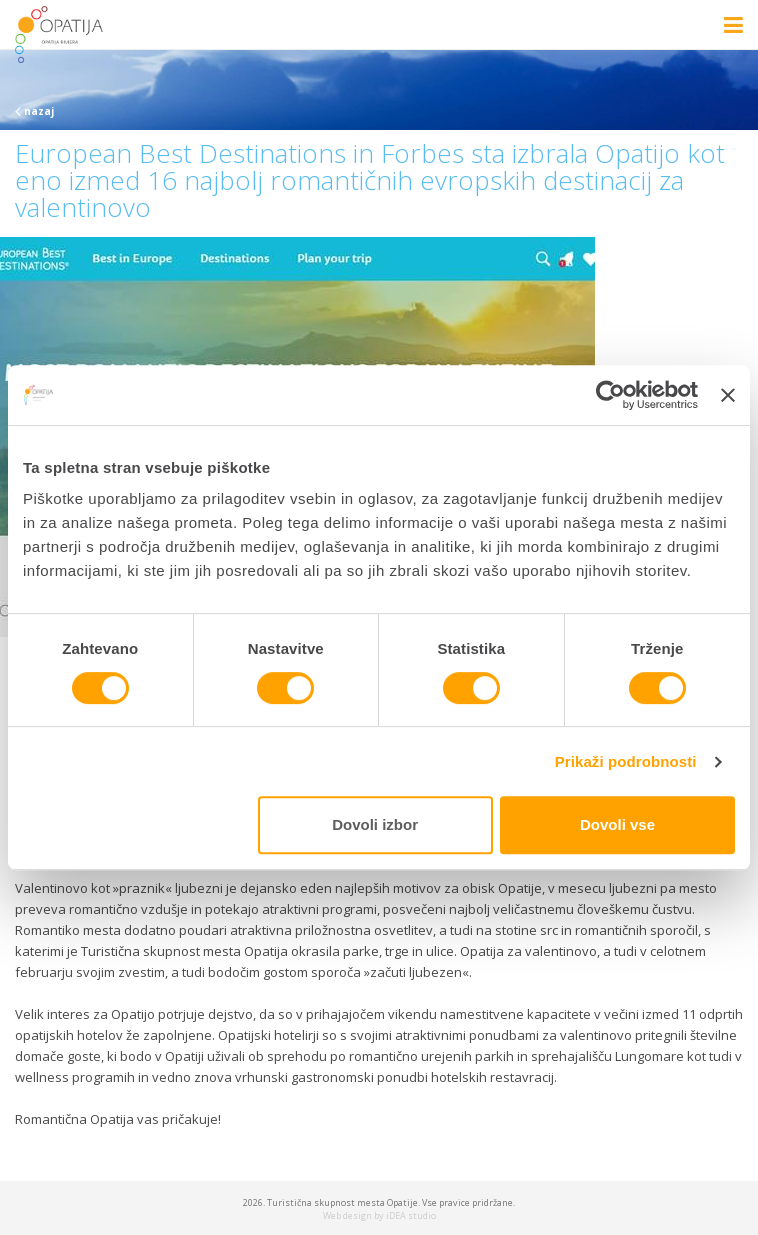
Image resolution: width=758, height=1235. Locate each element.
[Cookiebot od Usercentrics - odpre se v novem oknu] (610, 395)
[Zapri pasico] (728, 395)
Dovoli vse (617, 824)
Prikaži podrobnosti (626, 761)
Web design (347, 1215)
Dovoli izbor (375, 824)
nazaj (34, 111)
